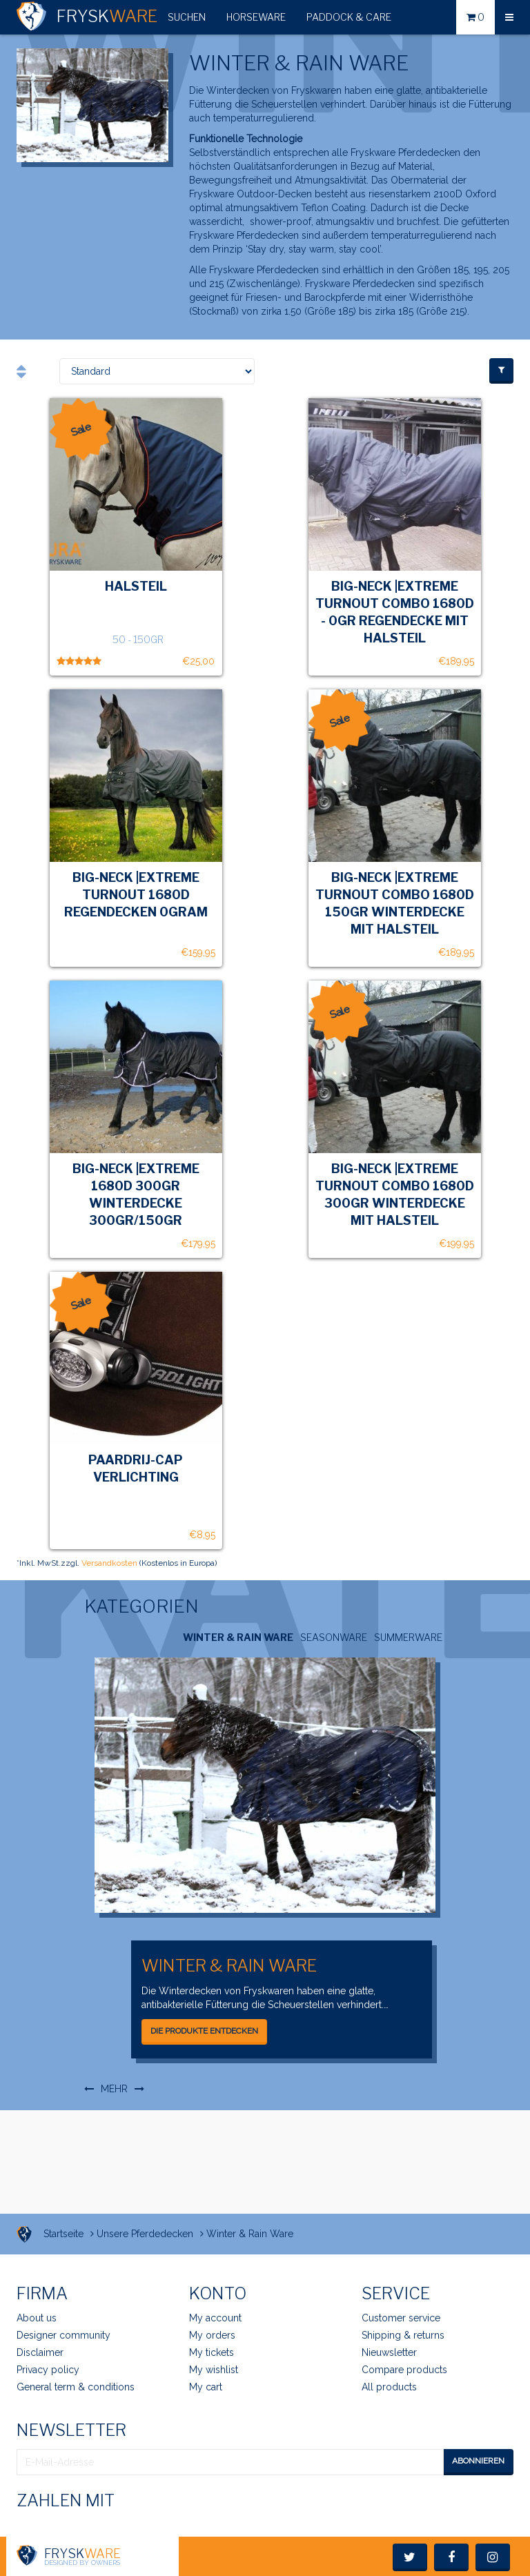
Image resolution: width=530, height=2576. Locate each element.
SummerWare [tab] (408, 1637)
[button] (186, 17)
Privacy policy (48, 2369)
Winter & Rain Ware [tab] (238, 1637)
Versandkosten (109, 1563)
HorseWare (256, 17)
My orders (212, 2335)
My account (215, 2317)
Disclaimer (40, 2352)
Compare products (404, 2369)
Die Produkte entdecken (204, 2031)
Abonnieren (478, 2461)
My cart (205, 2386)
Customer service (401, 2317)
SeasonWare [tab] (333, 1637)
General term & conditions (76, 2386)
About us (37, 2317)
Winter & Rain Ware (229, 1966)
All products (389, 2386)
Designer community (63, 2335)
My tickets (211, 2352)
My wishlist (213, 2369)
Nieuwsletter (389, 2352)
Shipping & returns (403, 2335)
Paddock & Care (348, 17)
